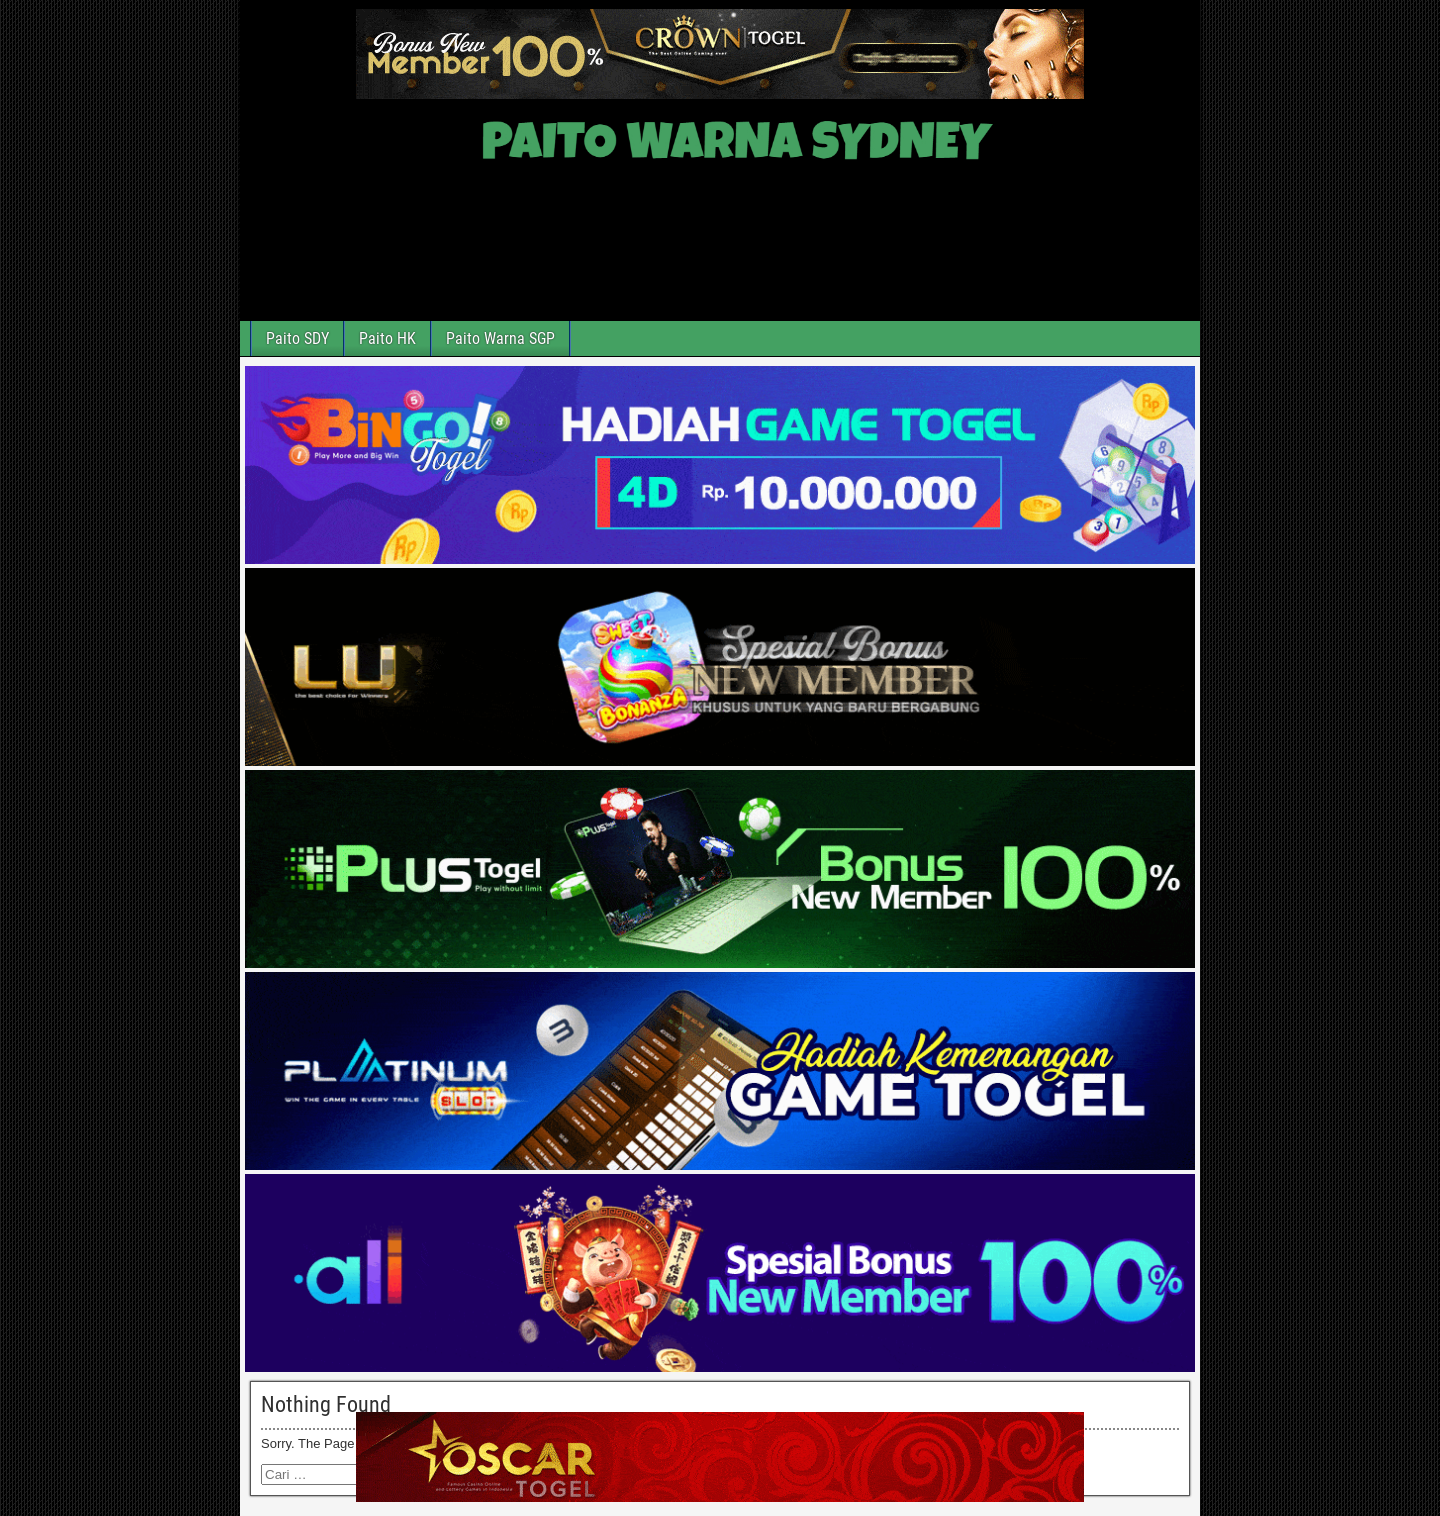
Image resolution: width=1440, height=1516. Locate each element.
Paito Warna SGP (500, 338)
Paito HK (387, 338)
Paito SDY (297, 338)
